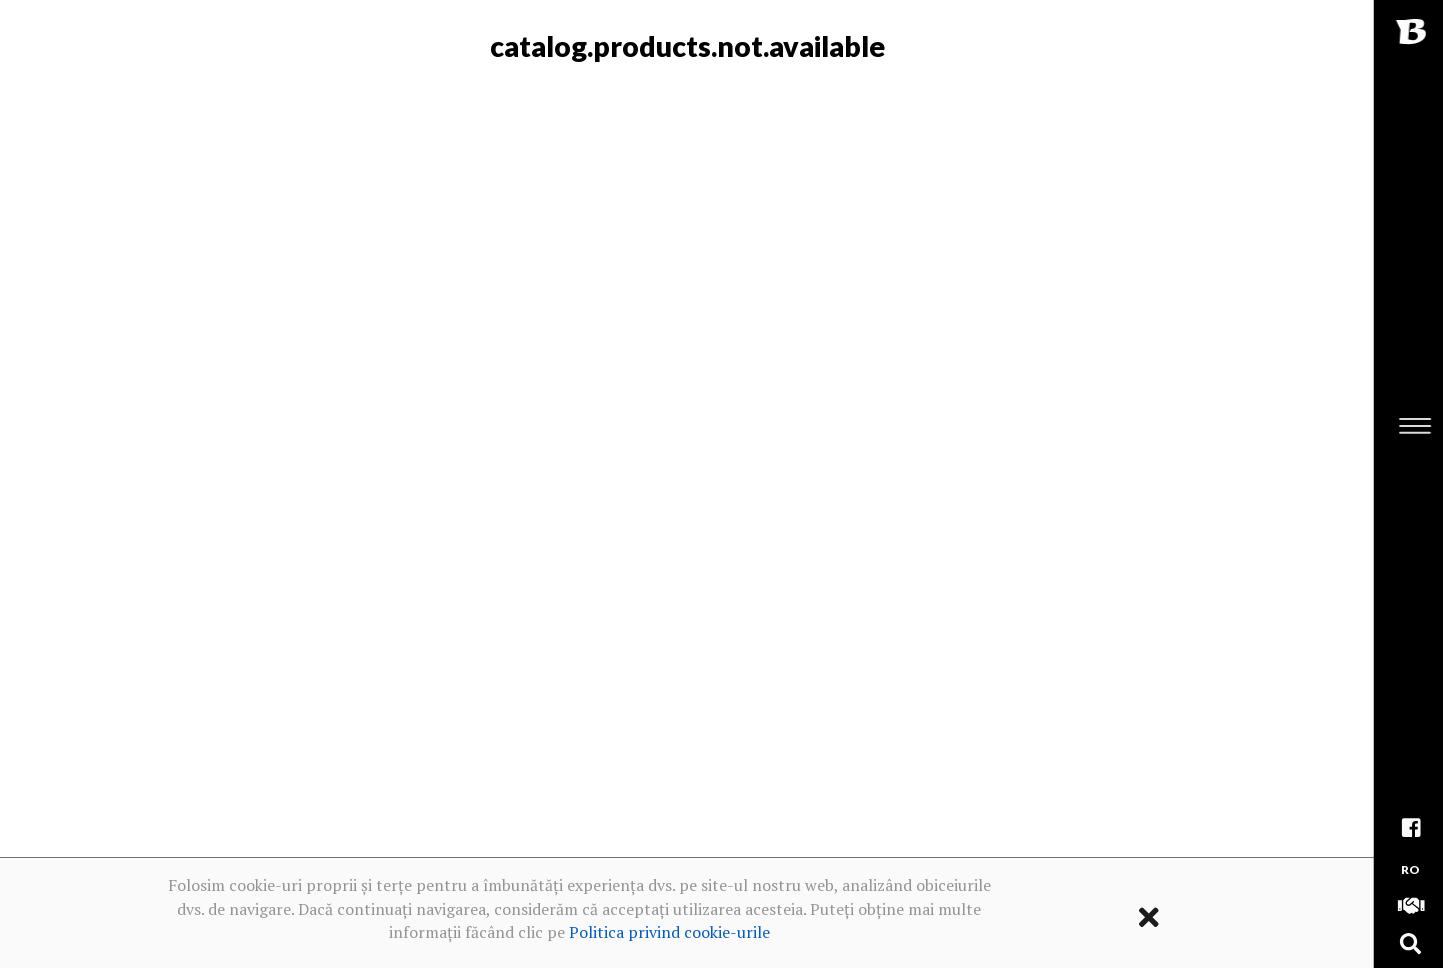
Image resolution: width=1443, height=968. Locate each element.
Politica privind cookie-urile (669, 932)
